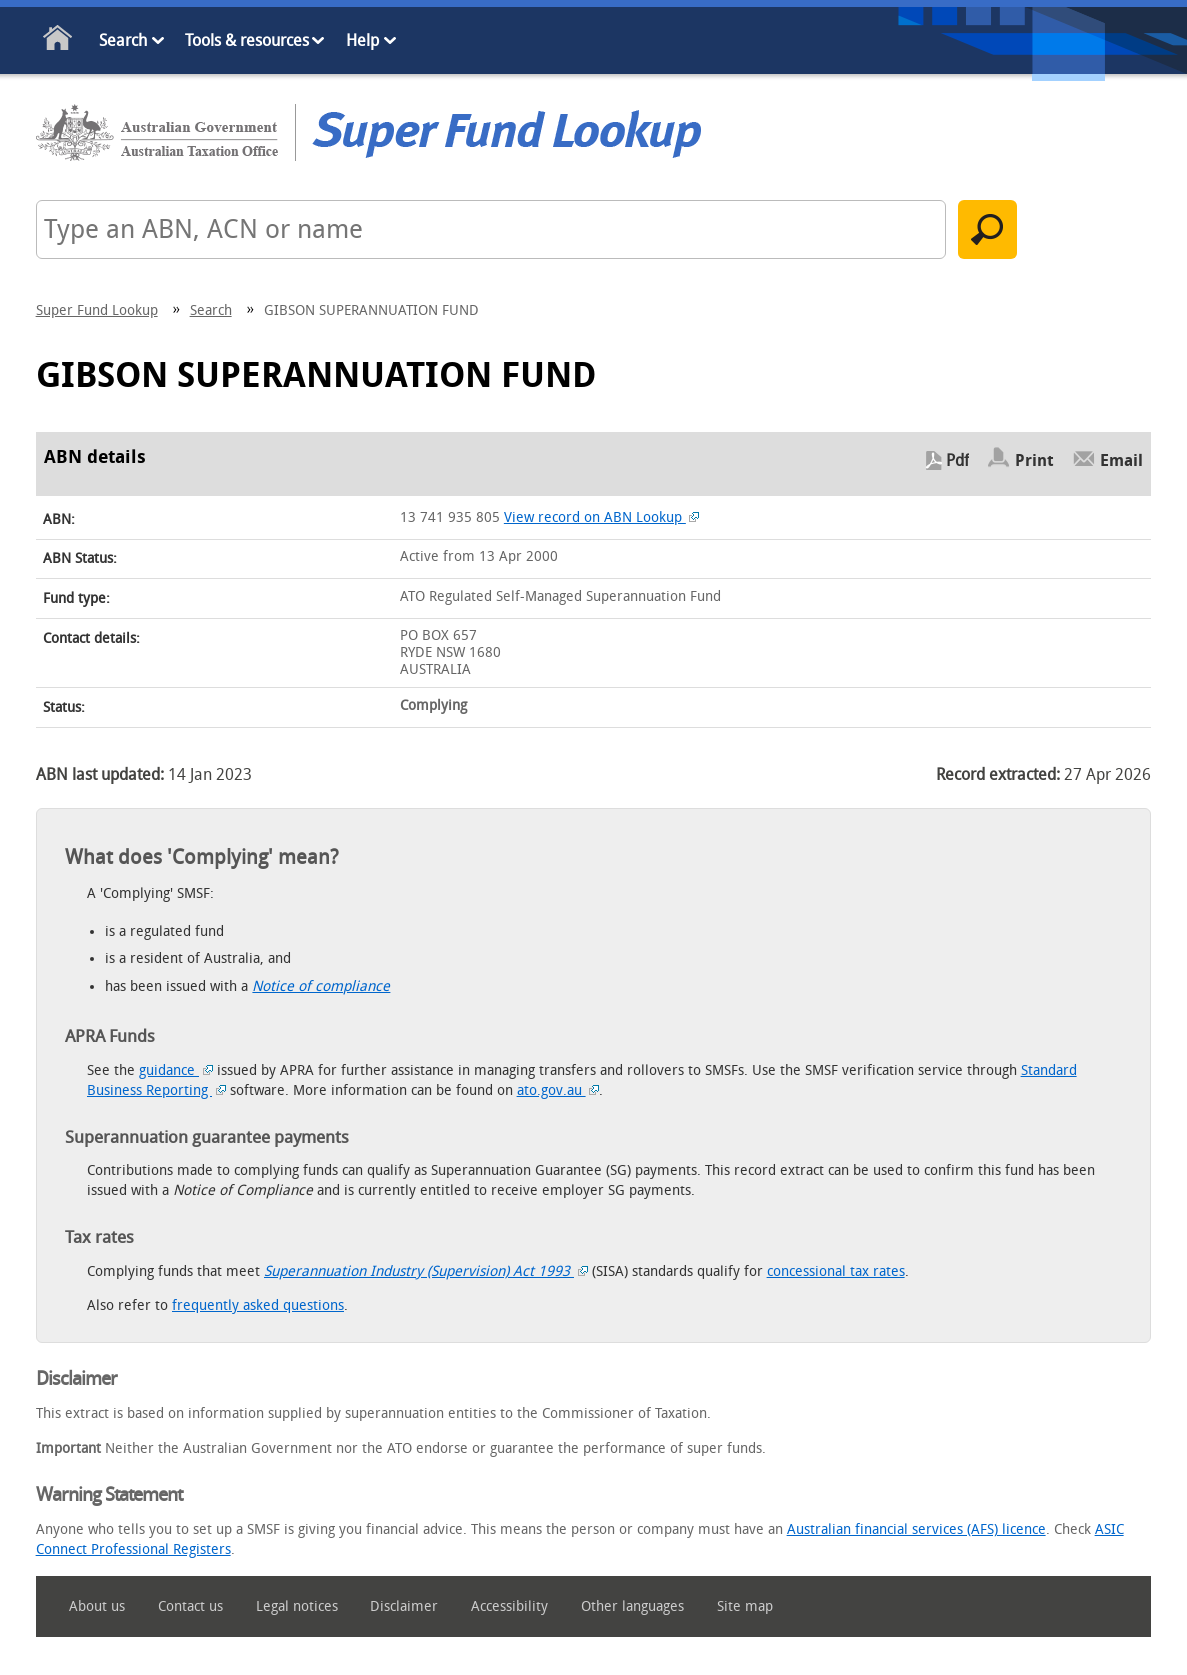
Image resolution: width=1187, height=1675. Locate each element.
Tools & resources (247, 40)
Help (362, 40)
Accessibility (509, 1606)
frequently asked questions (258, 1305)
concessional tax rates (836, 1271)
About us (97, 1606)
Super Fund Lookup (97, 310)
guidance (176, 1070)
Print (1034, 460)
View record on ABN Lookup (602, 517)
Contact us (190, 1606)
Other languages (632, 1606)
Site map (745, 1606)
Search (123, 40)
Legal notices (297, 1606)
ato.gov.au (558, 1090)
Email (1121, 460)
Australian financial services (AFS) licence (916, 1529)
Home (58, 41)
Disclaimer (404, 1606)
